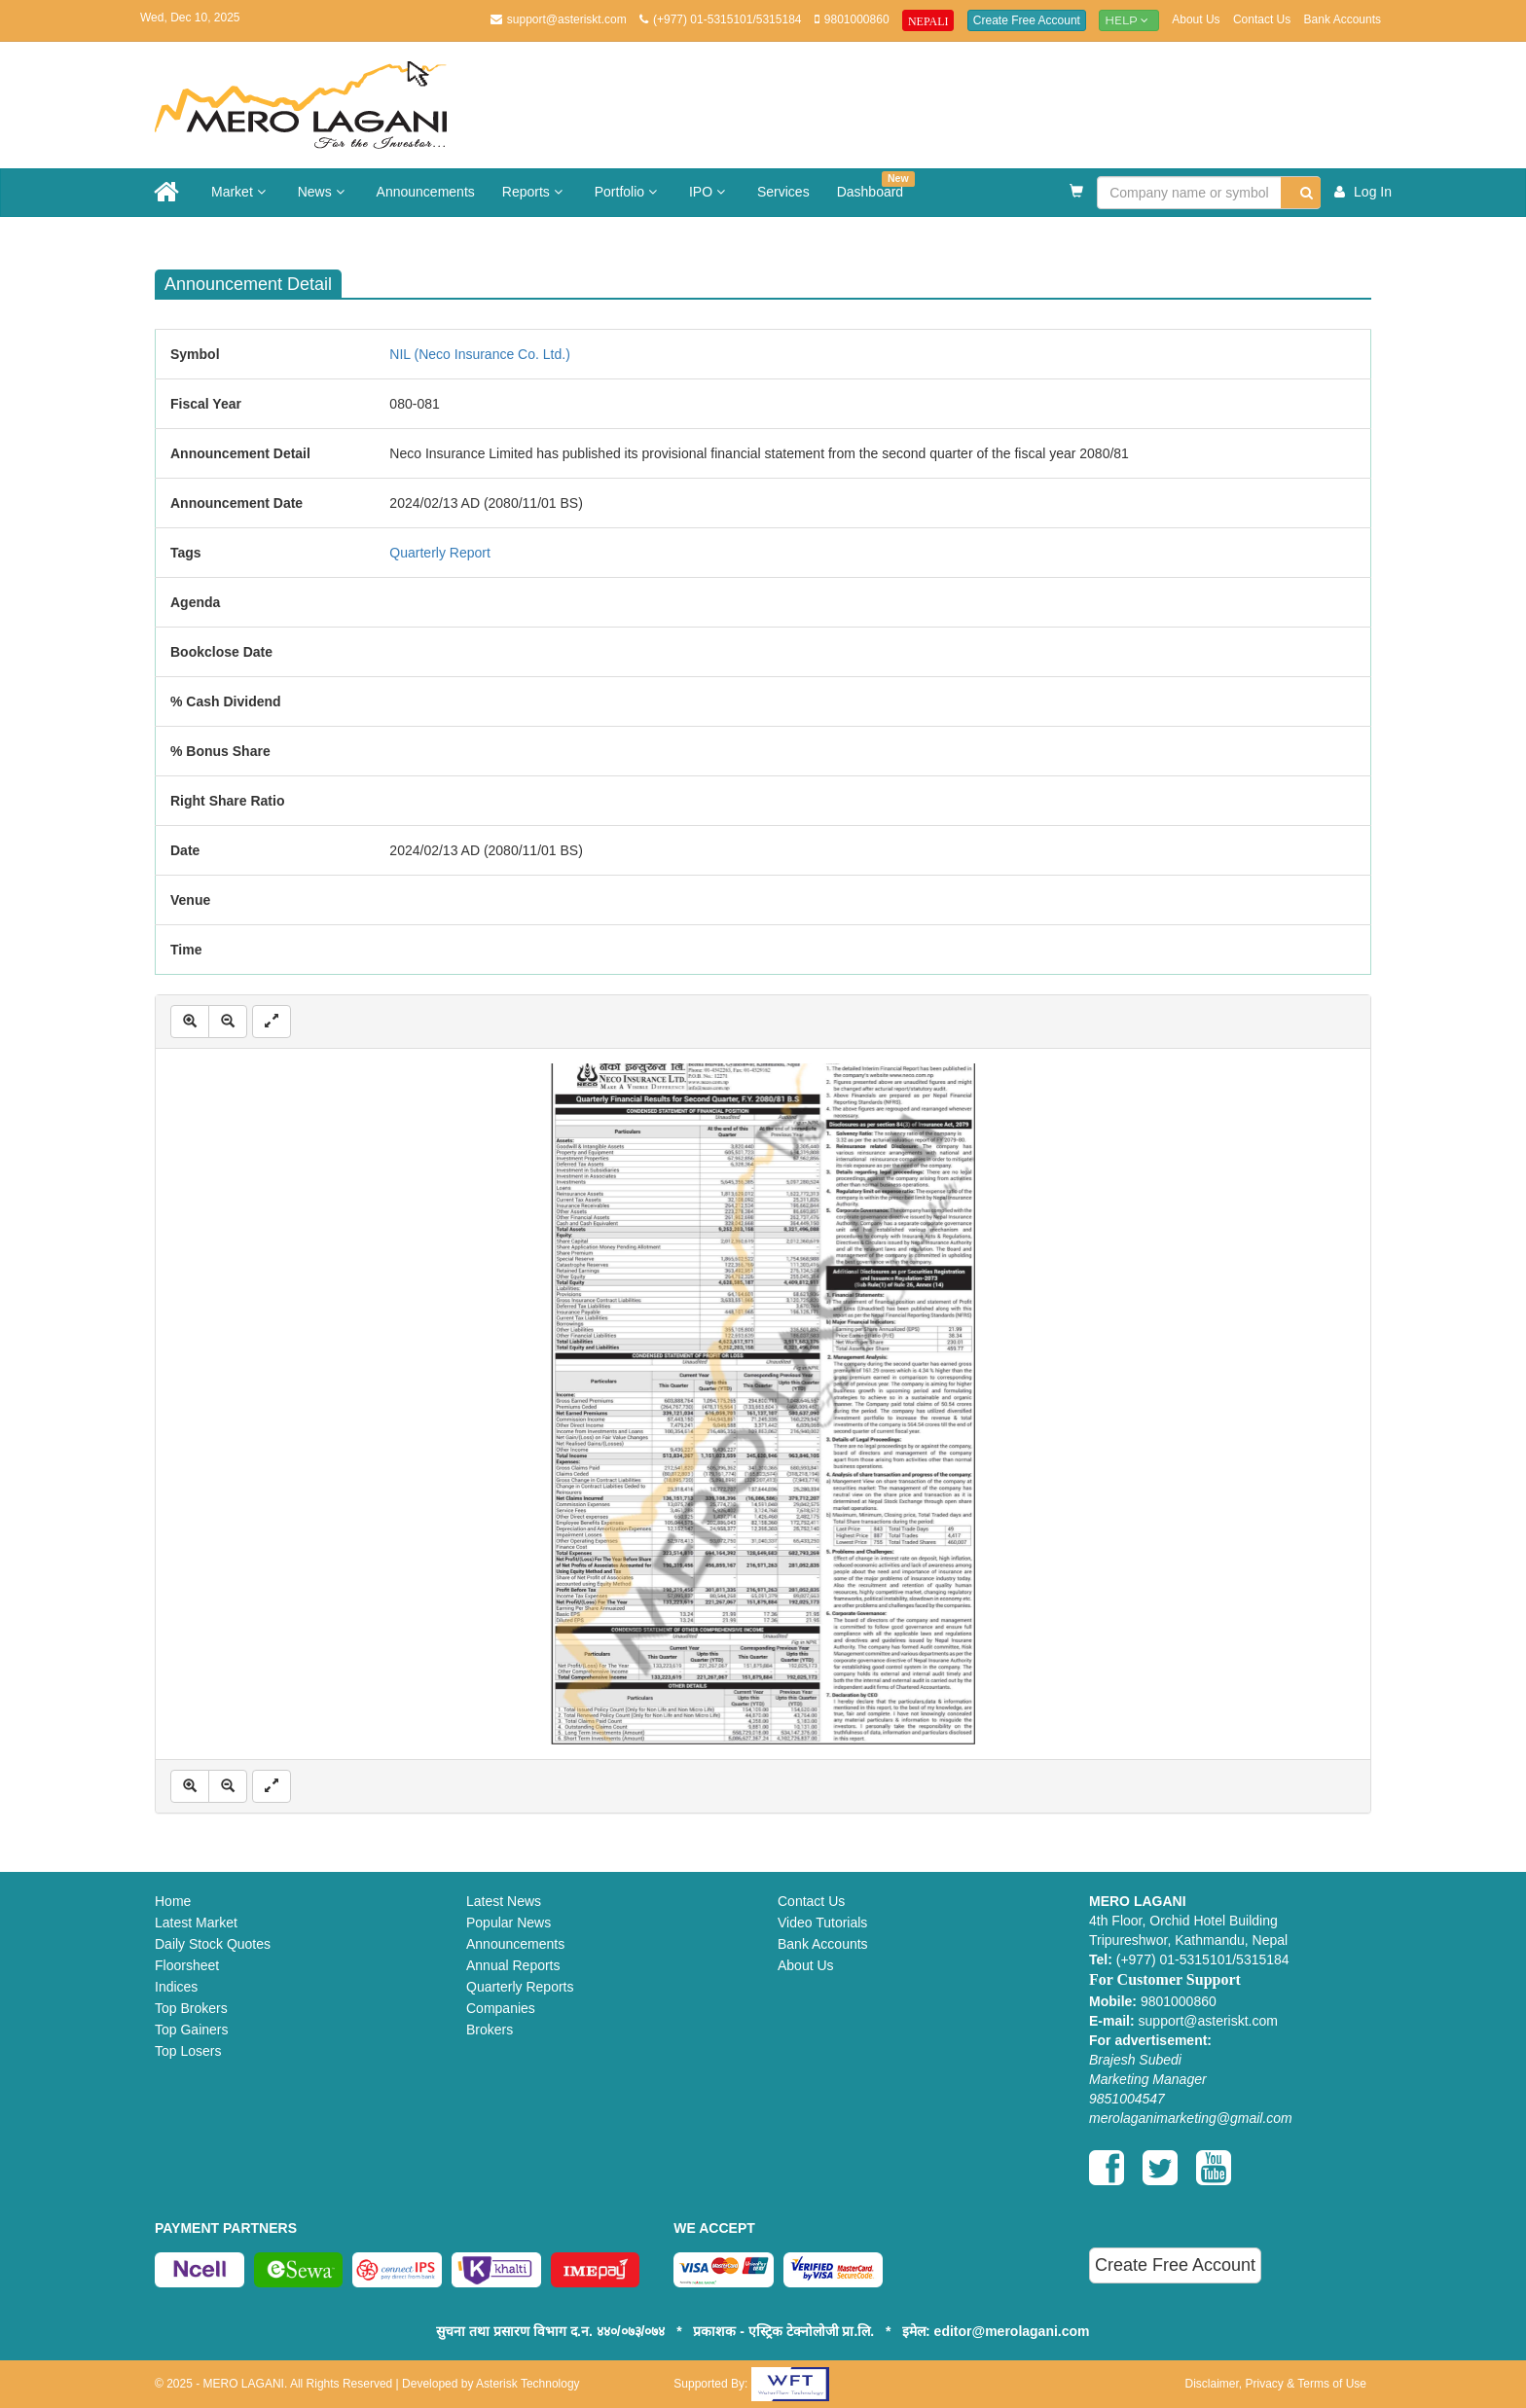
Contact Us (1261, 19)
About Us (1195, 19)
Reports (534, 191)
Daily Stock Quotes (213, 1944)
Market (241, 191)
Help (1129, 20)
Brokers (489, 2029)
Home (173, 1901)
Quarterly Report (439, 552)
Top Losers (188, 2051)
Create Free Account (1026, 20)
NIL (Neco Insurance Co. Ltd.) (479, 354)
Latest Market (196, 1922)
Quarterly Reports (519, 1987)
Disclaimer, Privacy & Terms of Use (1275, 2383)
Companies (500, 2008)
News (323, 191)
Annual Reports (513, 1965)
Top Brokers (191, 2008)
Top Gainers (191, 2029)
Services (783, 191)
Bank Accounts (1342, 19)
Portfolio (628, 191)
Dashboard (876, 185)
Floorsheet (187, 1965)
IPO (709, 191)
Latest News (503, 1901)
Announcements (426, 191)
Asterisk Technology (528, 2383)
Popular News (508, 1922)
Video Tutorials (822, 1922)
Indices (176, 1987)
